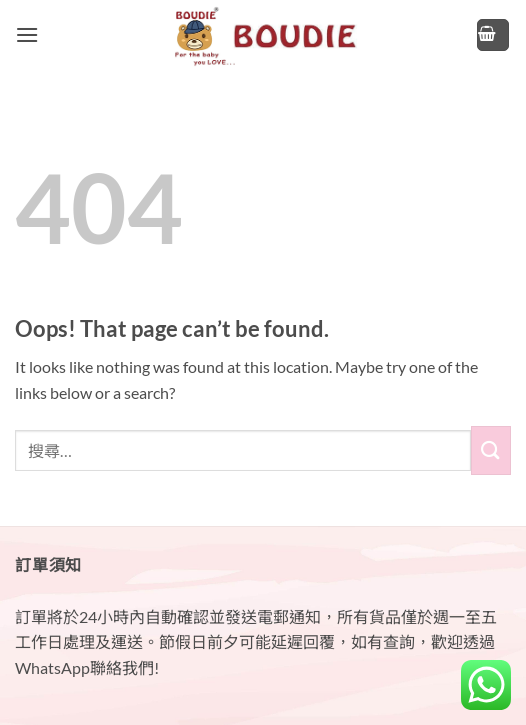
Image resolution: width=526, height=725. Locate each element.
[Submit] (491, 450)
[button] (27, 34)
